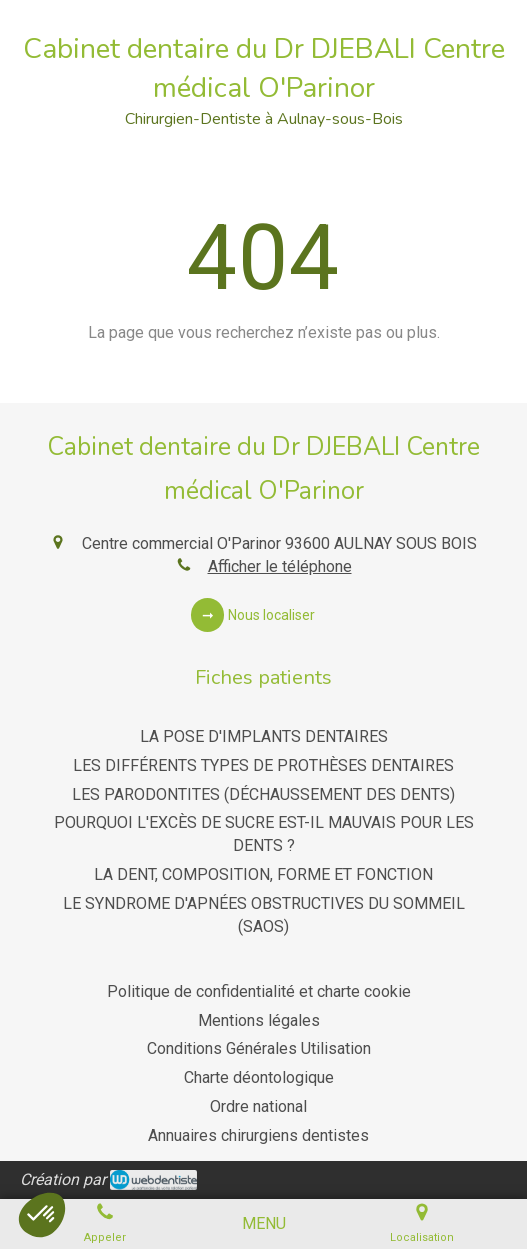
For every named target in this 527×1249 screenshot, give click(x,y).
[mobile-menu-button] (264, 1224)
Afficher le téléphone (280, 566)
